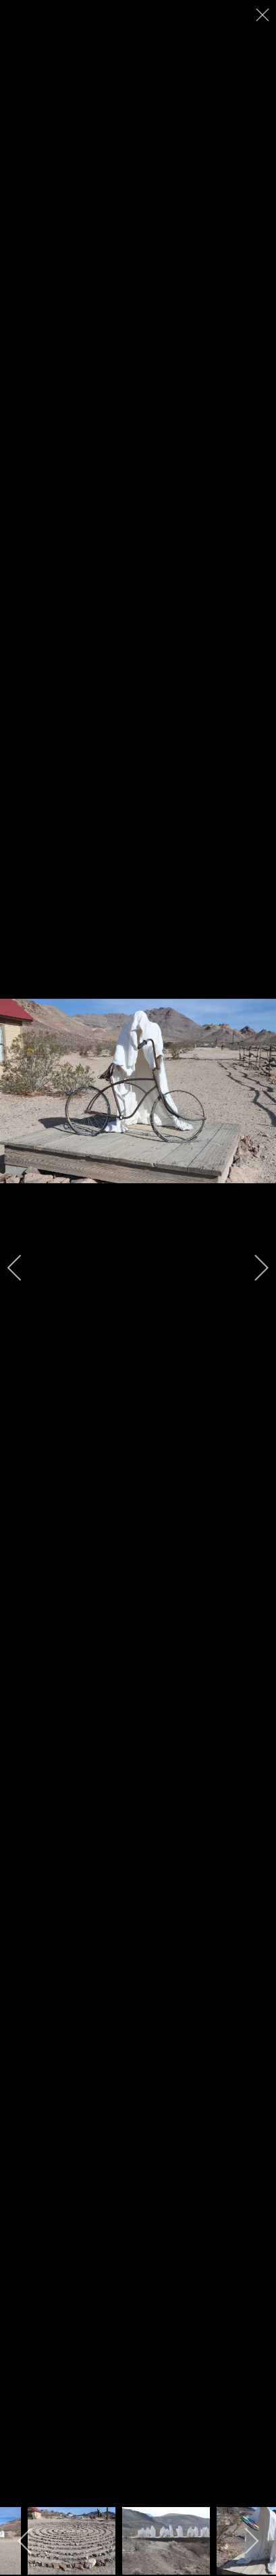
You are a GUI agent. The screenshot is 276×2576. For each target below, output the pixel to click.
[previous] (23, 1268)
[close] (264, 15)
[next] (252, 1268)
